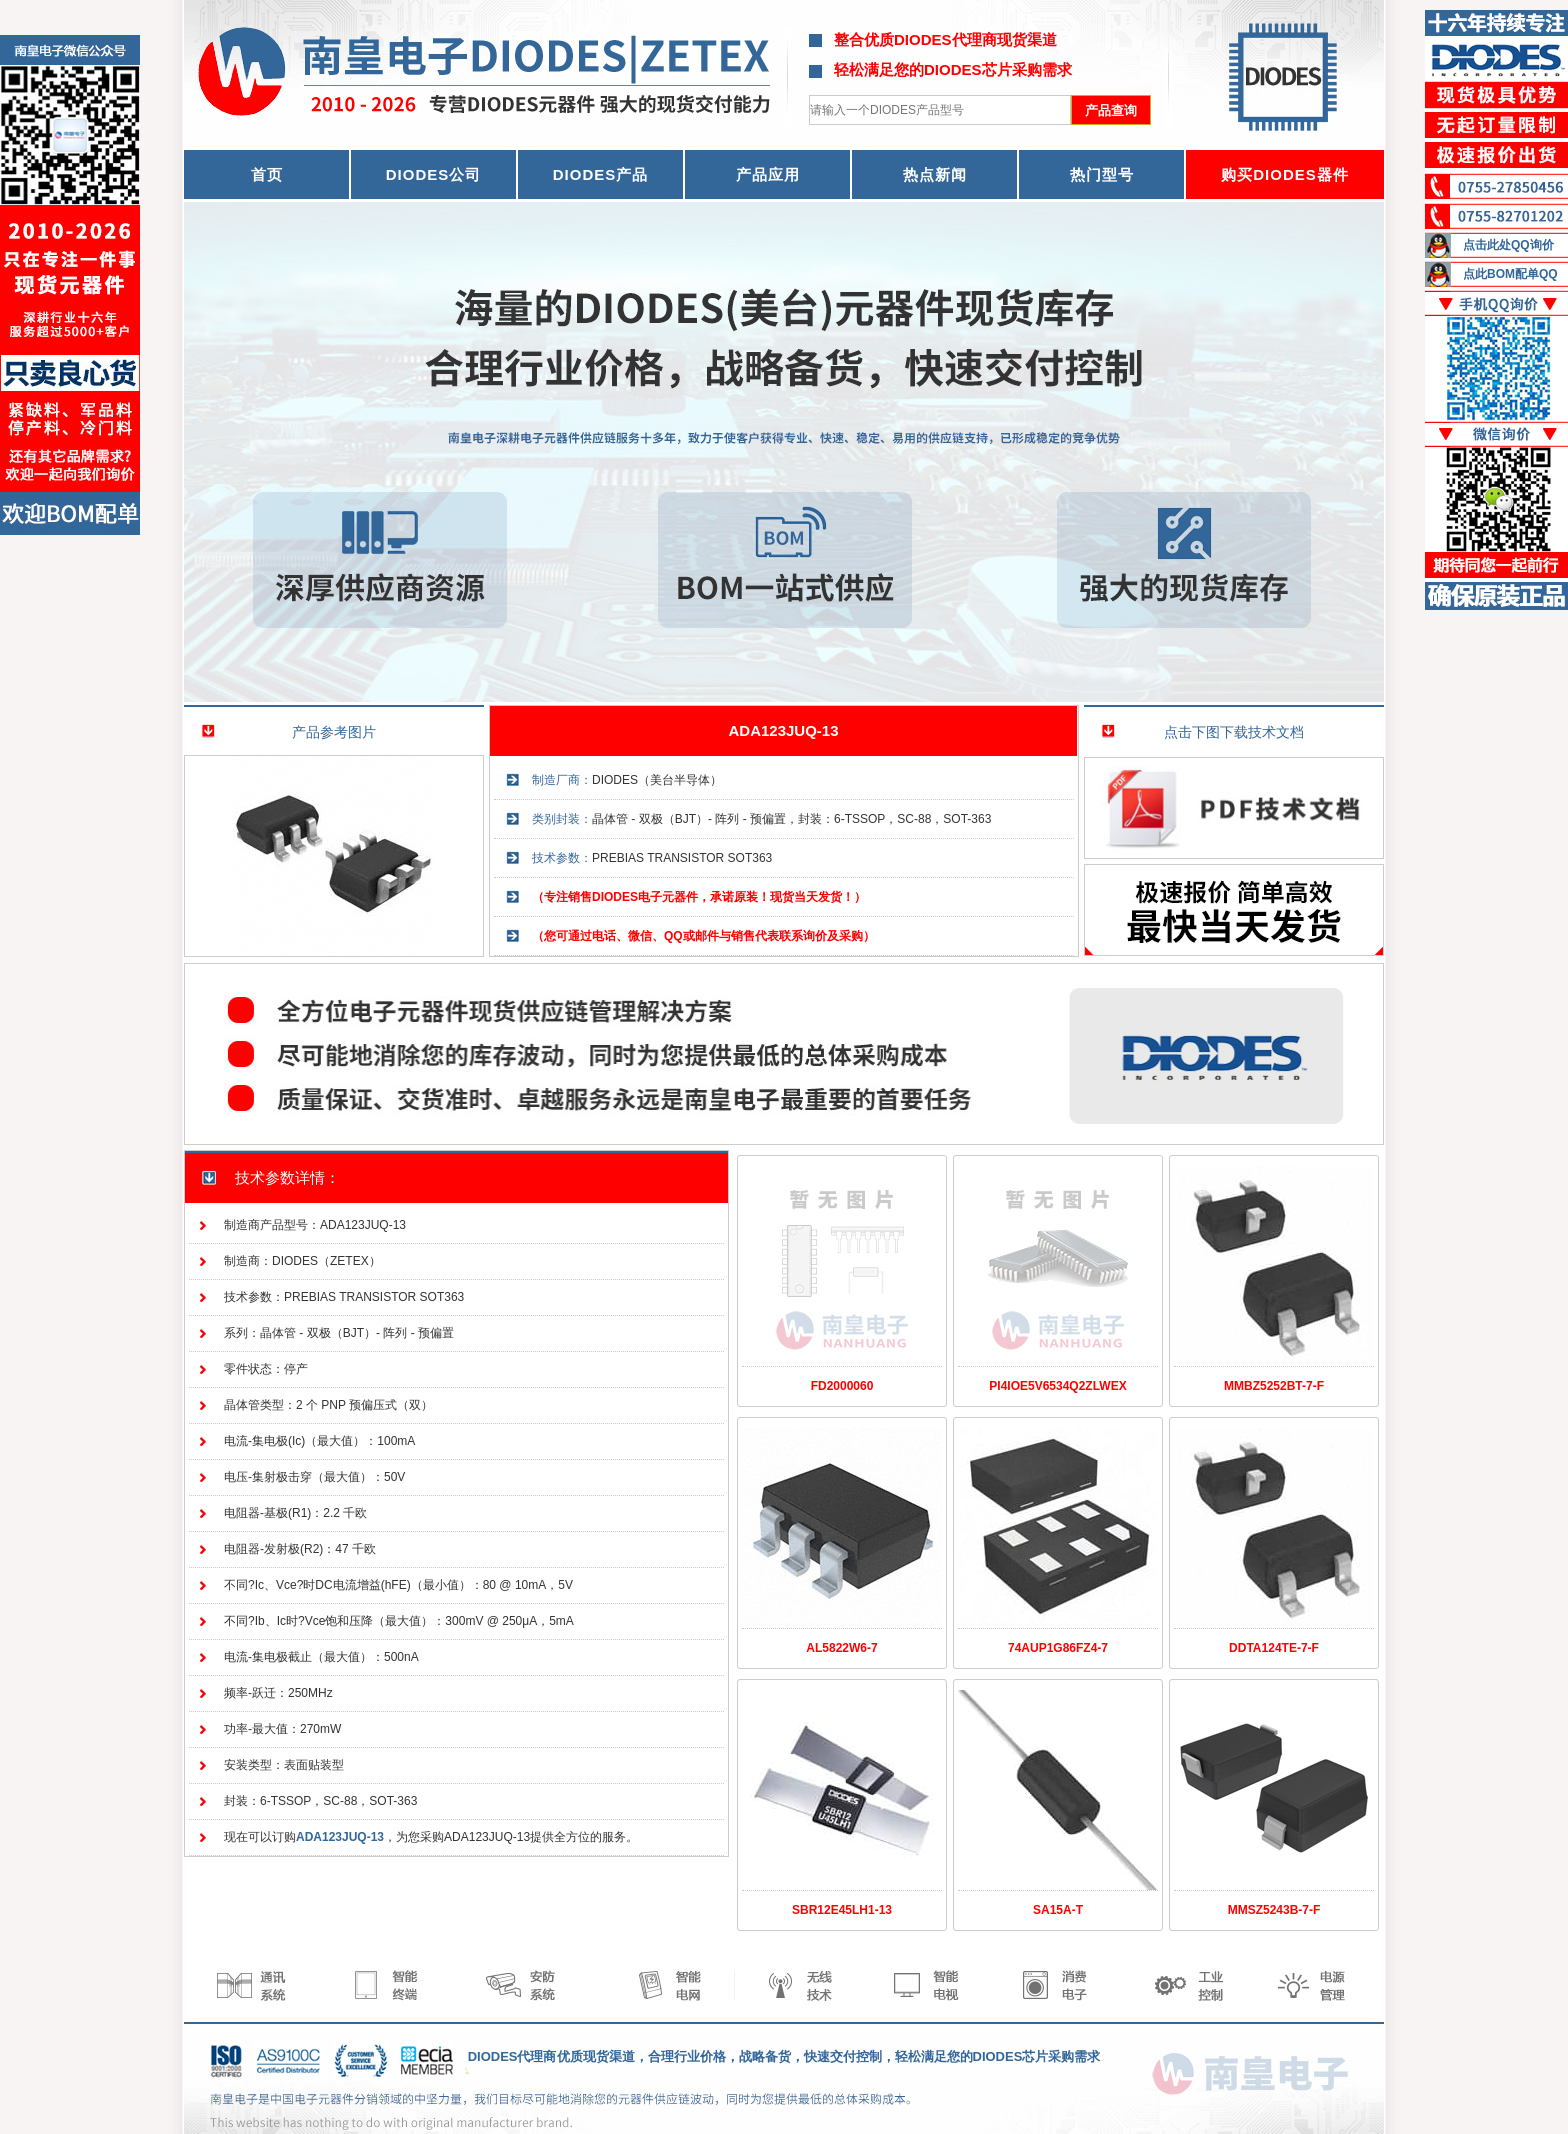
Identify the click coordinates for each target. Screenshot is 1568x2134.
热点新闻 (935, 174)
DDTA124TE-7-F (1274, 1648)
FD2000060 (842, 1386)
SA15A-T (1058, 1910)
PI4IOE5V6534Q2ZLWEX (1057, 1386)
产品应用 (768, 174)
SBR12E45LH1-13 (842, 1910)
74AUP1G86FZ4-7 (1058, 1648)
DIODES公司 (434, 174)
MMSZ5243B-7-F (1274, 1910)
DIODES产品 (601, 174)
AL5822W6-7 (841, 1648)
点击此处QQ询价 (1508, 245)
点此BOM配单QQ (1510, 274)
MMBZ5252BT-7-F (1274, 1386)
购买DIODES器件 (1285, 174)
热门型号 (1102, 174)
